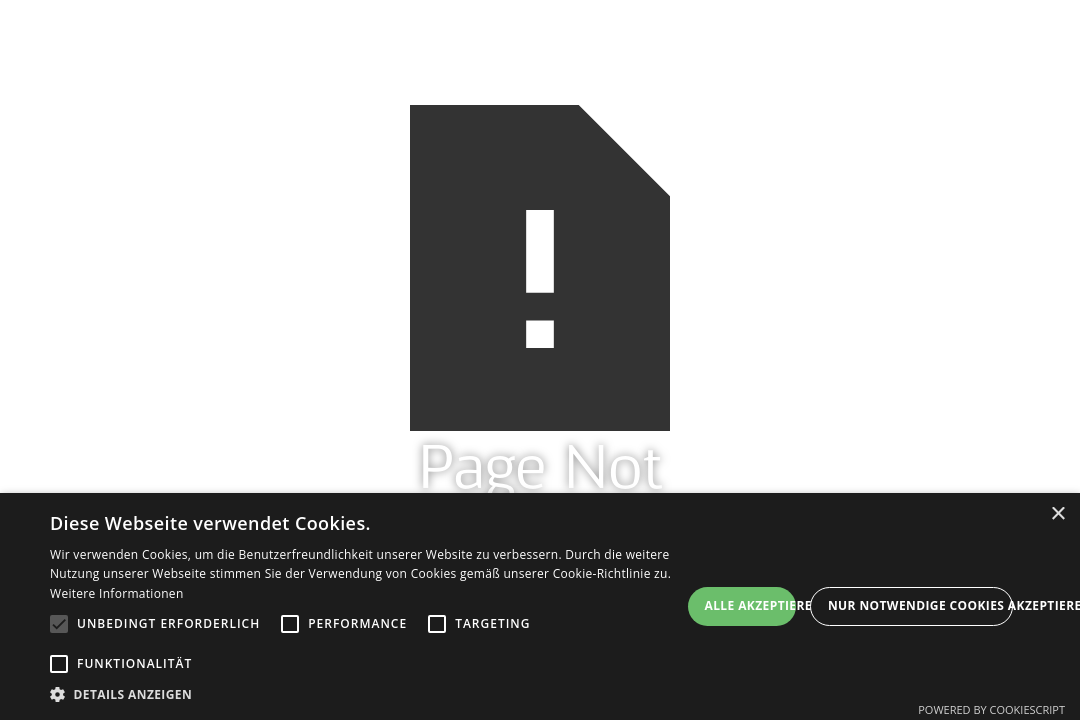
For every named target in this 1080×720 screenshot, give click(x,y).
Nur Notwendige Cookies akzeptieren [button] (920, 605)
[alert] (540, 606)
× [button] (1057, 514)
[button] (365, 694)
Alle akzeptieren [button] (750, 605)
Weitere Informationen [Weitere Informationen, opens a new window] (117, 593)
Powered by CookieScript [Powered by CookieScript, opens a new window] (991, 709)
